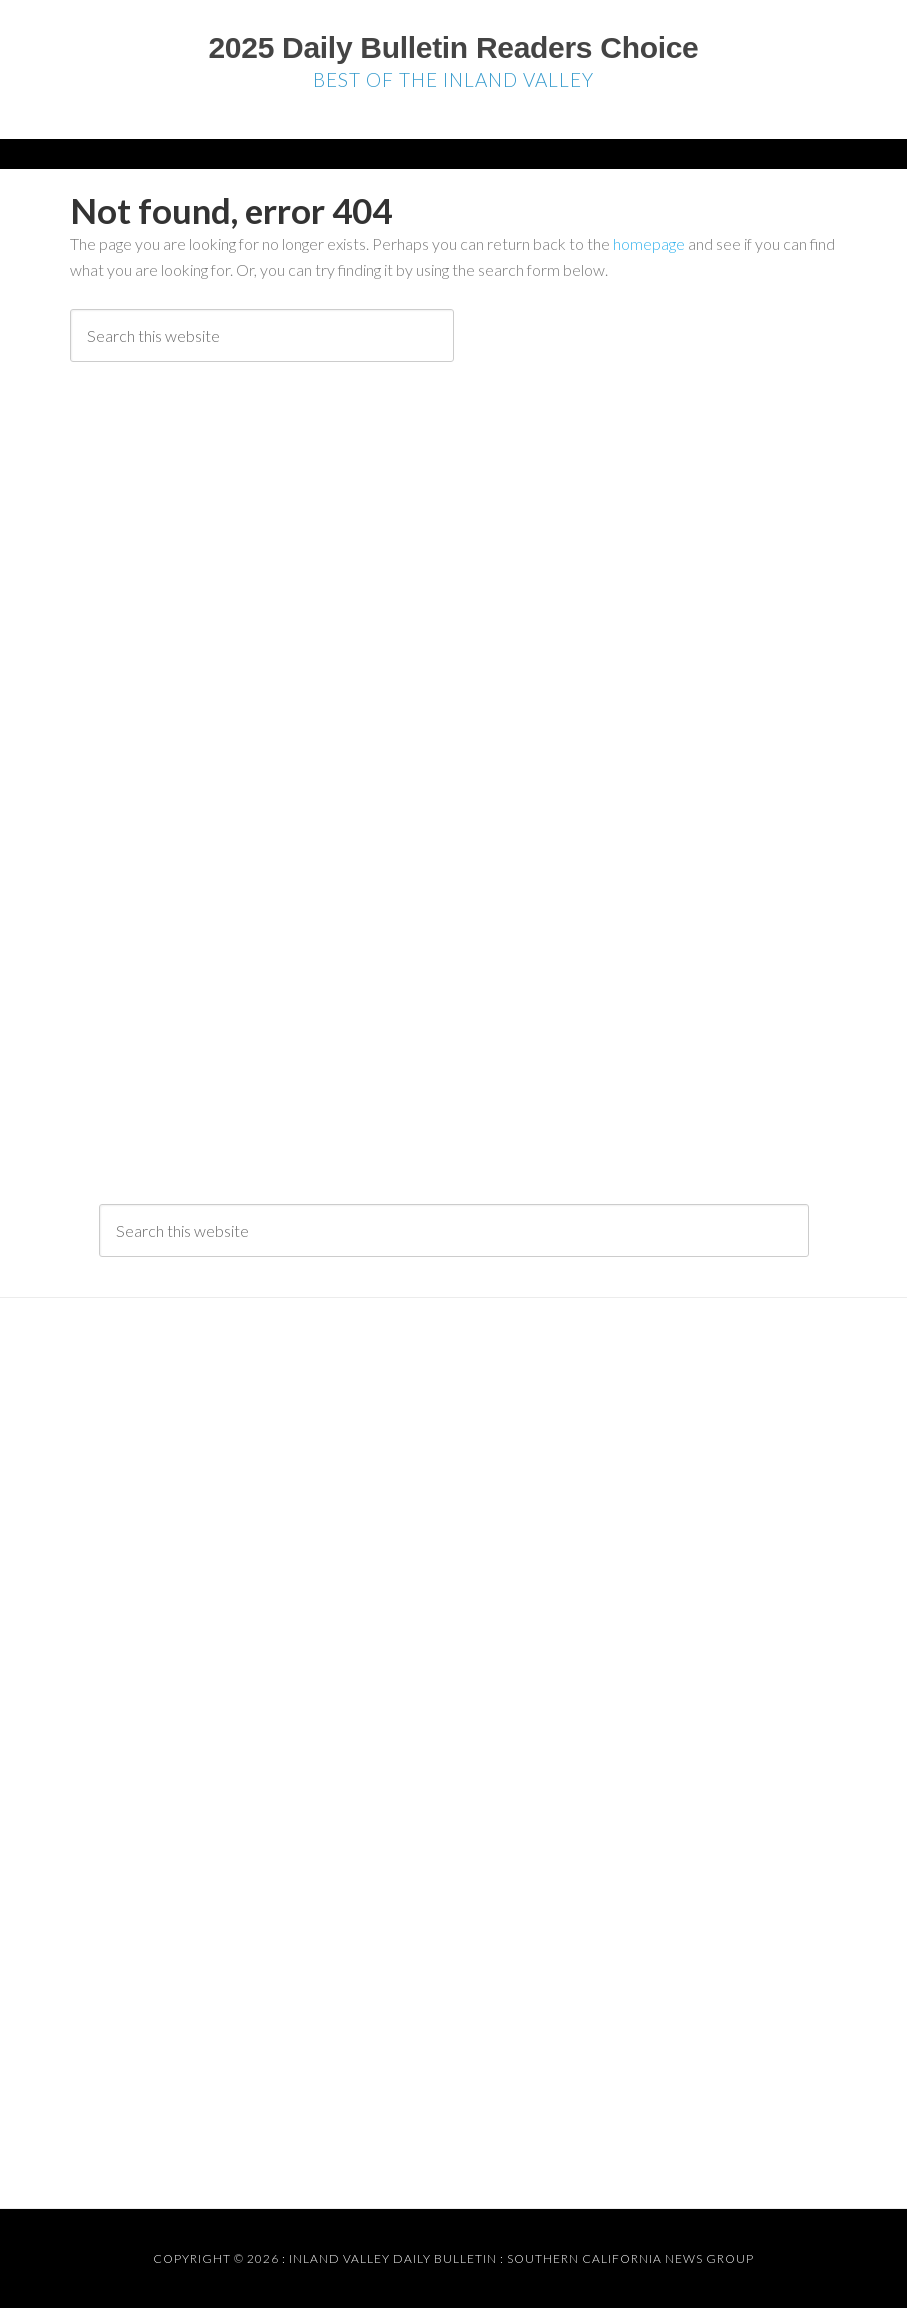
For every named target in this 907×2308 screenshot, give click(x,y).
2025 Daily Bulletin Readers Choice (453, 47)
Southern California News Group (630, 2258)
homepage (649, 243)
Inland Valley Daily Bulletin (393, 2258)
